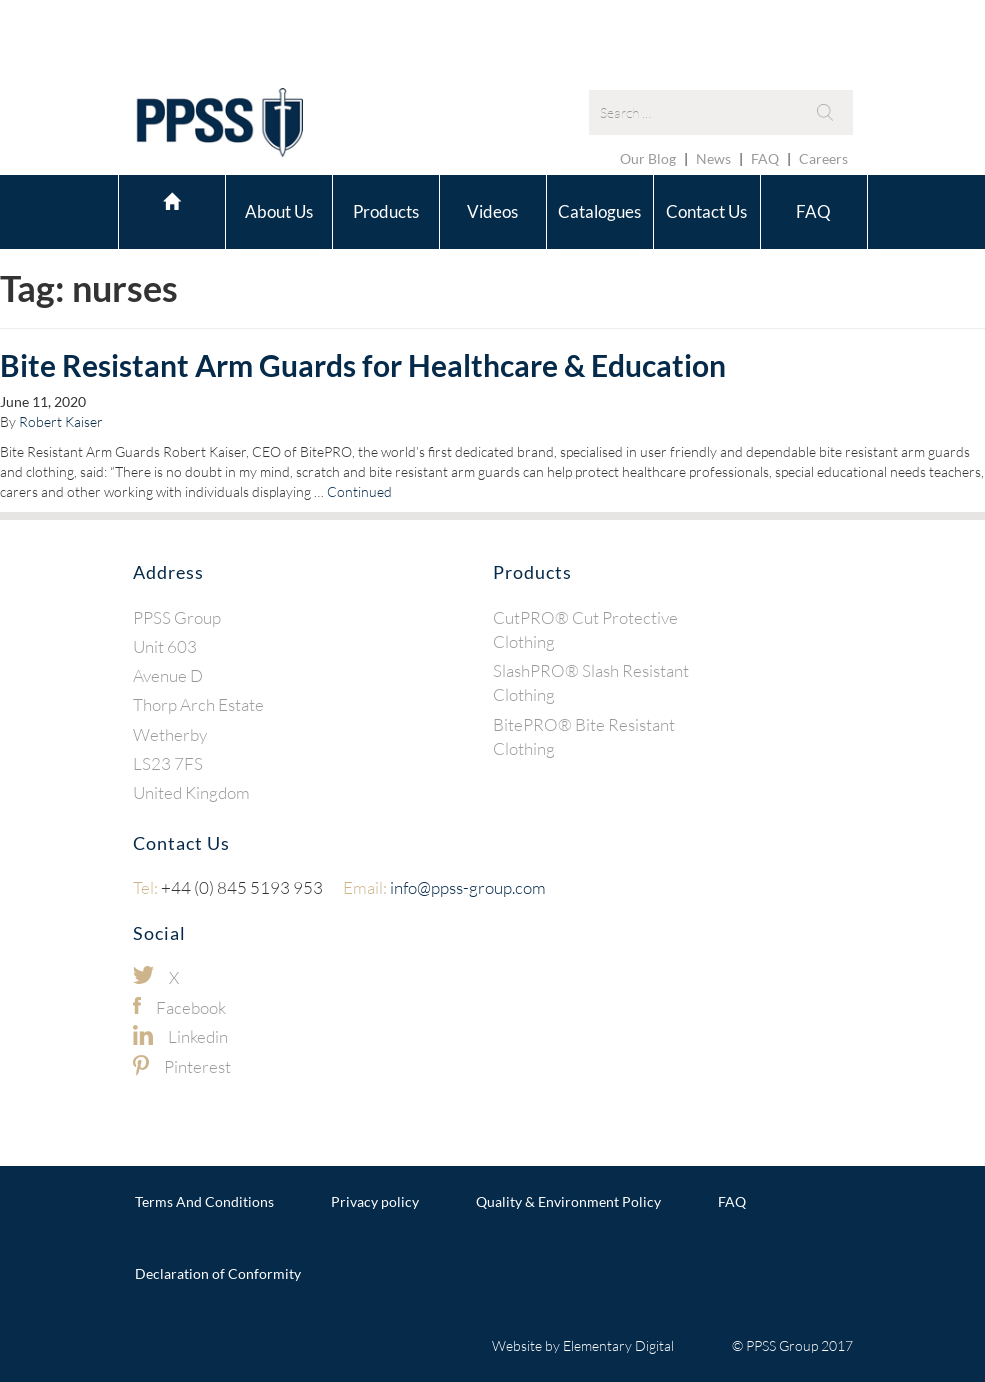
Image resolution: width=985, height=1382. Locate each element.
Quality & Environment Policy (568, 1201)
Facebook (191, 1007)
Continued (359, 491)
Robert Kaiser (61, 421)
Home (172, 208)
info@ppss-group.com (444, 887)
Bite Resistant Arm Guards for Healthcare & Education (363, 365)
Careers (823, 158)
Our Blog (648, 158)
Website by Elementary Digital (583, 1345)
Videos (492, 211)
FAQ (765, 158)
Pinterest (197, 1066)
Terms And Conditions (204, 1201)
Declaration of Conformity (218, 1273)
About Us (279, 211)
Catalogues (599, 211)
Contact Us (706, 211)
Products (386, 211)
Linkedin (198, 1036)
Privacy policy (375, 1201)
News (713, 158)
